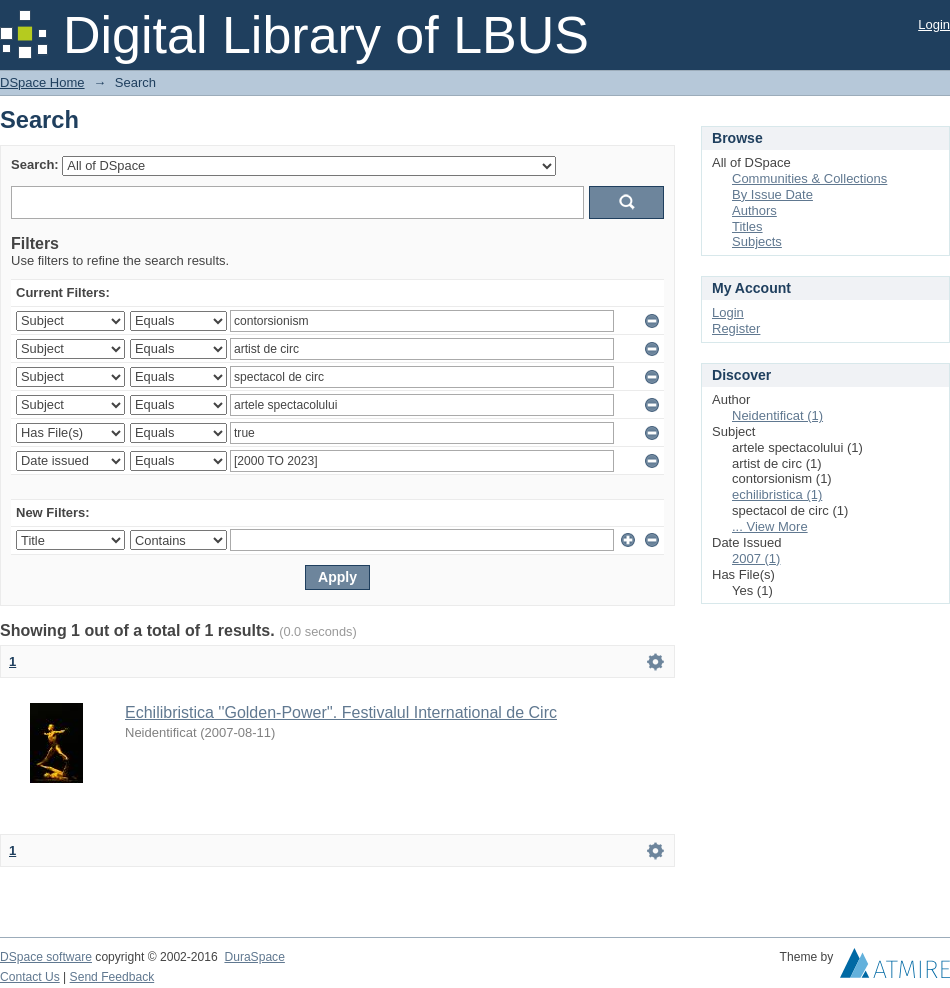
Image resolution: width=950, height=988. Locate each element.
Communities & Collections (809, 178)
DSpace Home (42, 82)
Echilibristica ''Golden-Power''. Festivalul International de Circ (341, 712)
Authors (754, 210)
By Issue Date (772, 194)
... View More (770, 526)
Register (736, 328)
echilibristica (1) (777, 494)
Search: (35, 164)
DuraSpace (254, 957)
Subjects (757, 241)
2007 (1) (756, 558)
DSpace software (46, 957)
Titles (747, 226)
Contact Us (30, 977)
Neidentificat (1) (777, 415)
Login (934, 24)
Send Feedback (112, 977)
